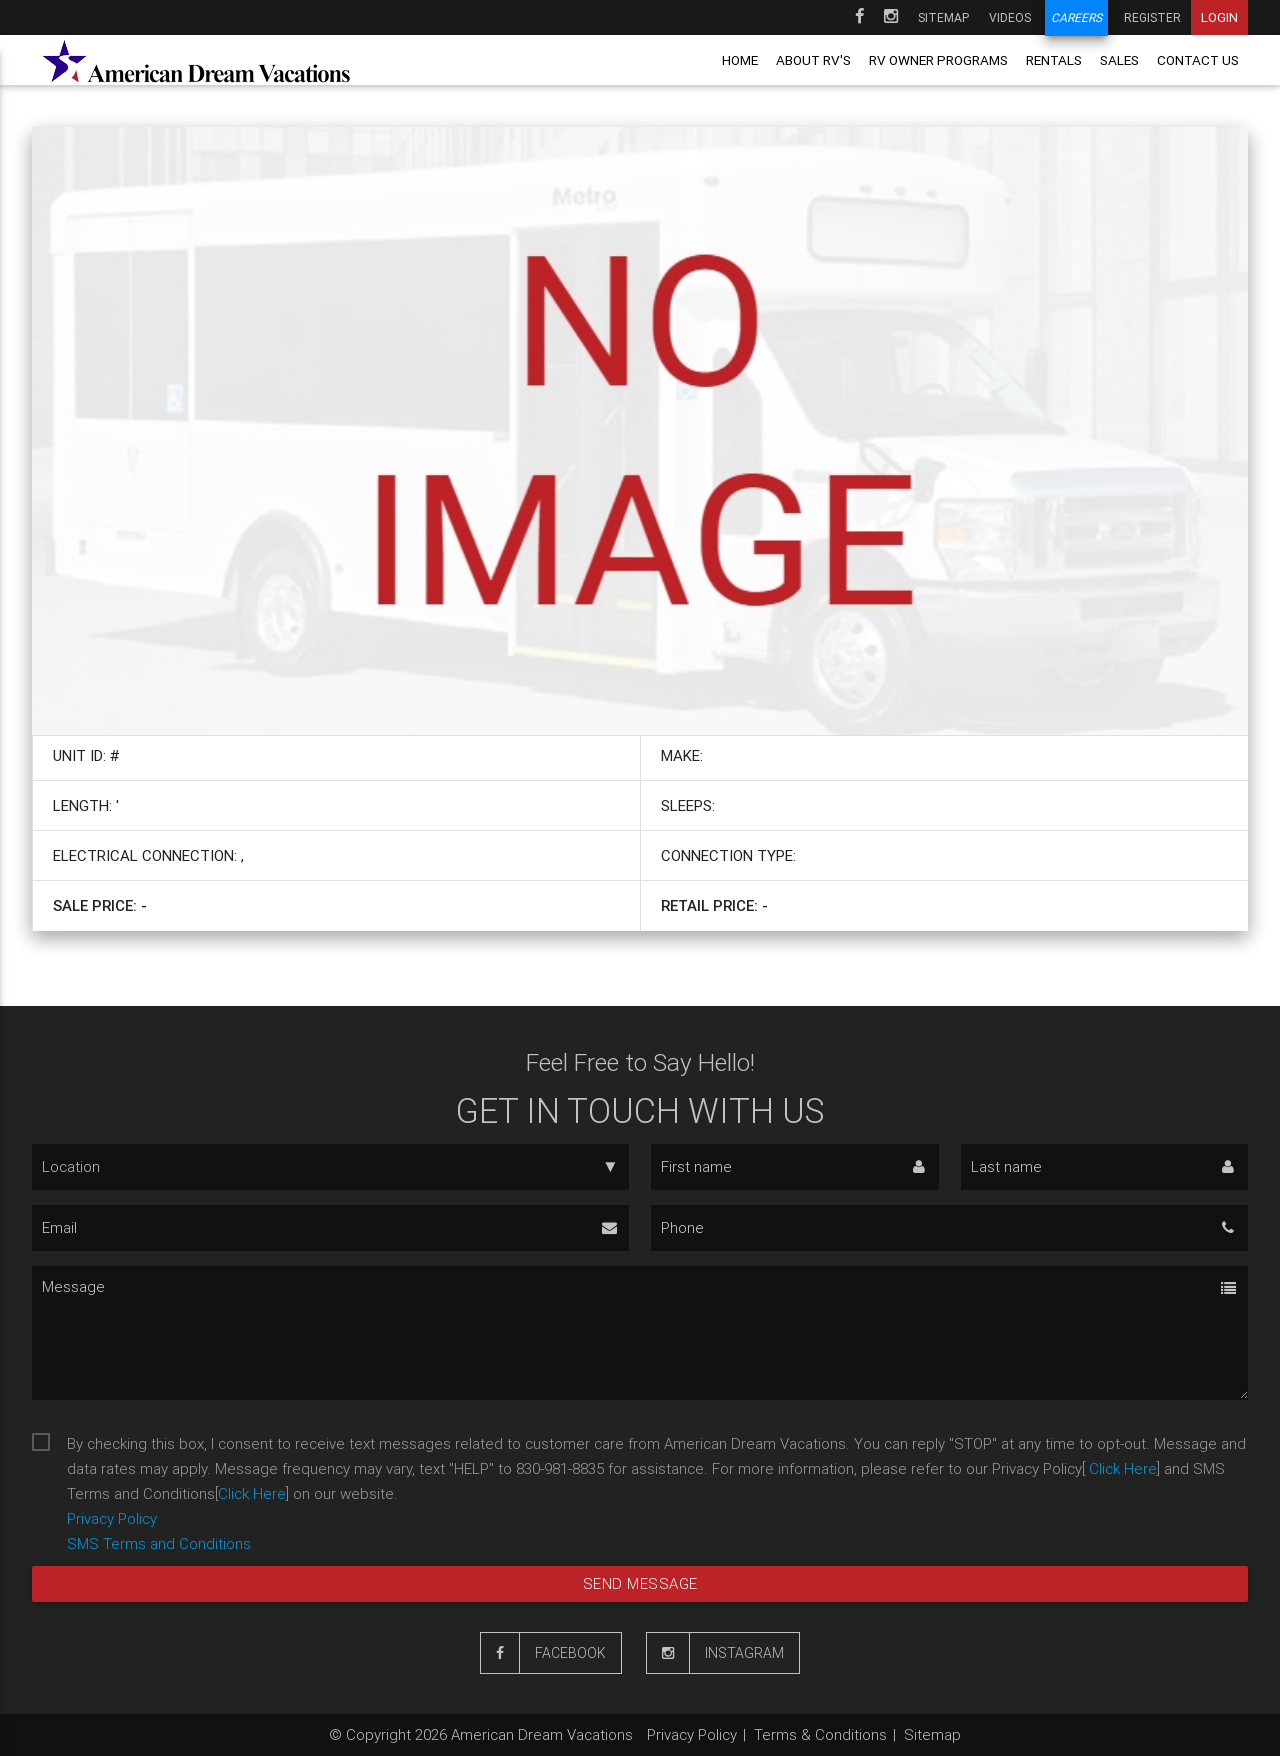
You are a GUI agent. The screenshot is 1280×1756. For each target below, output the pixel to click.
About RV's (813, 60)
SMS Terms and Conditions (159, 1543)
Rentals (1054, 60)
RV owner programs (938, 60)
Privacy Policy (112, 1518)
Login (1219, 17)
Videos (1010, 17)
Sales (1119, 60)
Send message (640, 1583)
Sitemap (943, 17)
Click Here (1121, 1468)
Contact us (1198, 60)
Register (1152, 17)
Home (740, 60)
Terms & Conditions (820, 1734)
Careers (1076, 17)
